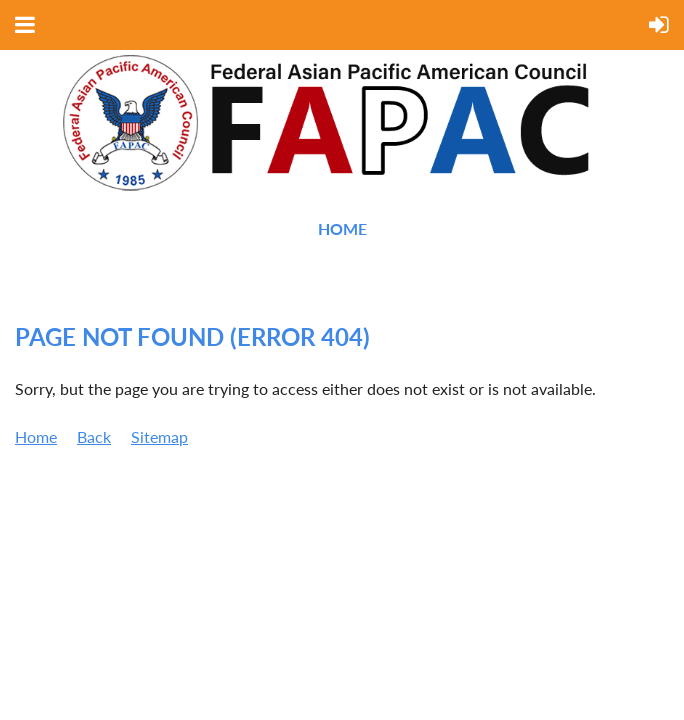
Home (342, 228)
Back (94, 436)
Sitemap (159, 436)
